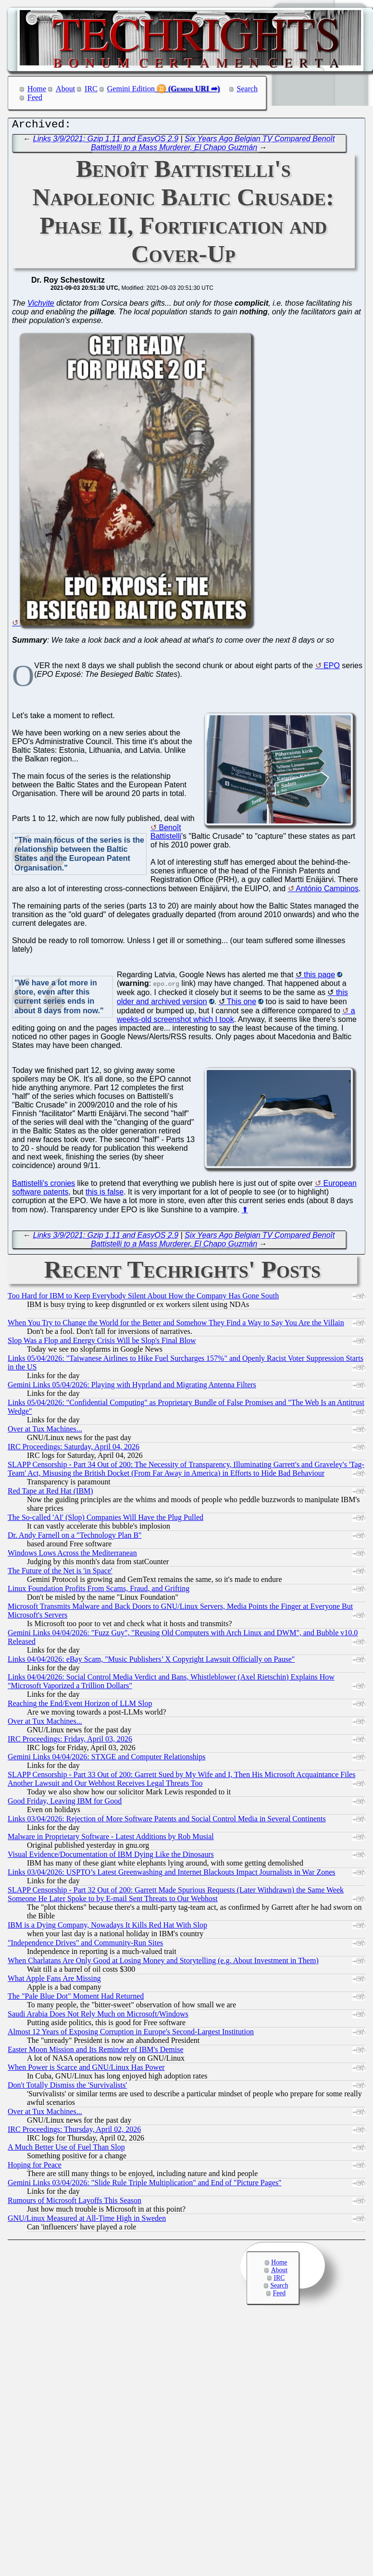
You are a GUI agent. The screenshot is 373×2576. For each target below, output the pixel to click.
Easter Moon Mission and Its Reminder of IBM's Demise (96, 2052)
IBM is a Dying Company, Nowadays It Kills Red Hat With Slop (107, 1927)
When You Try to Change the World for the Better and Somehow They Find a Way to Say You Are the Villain (176, 1325)
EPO (331, 668)
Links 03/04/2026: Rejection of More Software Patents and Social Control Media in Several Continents (167, 1821)
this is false (105, 1194)
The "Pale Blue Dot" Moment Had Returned (76, 1998)
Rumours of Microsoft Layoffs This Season (74, 2203)
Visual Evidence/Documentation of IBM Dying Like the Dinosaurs (111, 1857)
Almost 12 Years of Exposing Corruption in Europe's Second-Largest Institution (131, 2034)
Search (247, 89)
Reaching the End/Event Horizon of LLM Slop (80, 1706)
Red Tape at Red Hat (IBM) (50, 1493)
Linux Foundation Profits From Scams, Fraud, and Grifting (98, 1591)
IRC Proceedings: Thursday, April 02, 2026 (74, 2132)
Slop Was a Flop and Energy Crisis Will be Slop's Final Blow (102, 1343)
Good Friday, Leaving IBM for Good (65, 1803)
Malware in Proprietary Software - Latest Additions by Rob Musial (111, 1839)
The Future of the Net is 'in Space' (60, 1573)
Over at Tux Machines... (45, 1431)
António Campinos (327, 891)
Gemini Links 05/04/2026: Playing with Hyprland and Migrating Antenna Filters (132, 1387)
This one (241, 1004)
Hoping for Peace (35, 2167)
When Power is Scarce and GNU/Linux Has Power (86, 2070)
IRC (91, 89)
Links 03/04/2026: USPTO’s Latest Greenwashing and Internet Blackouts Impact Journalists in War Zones (172, 1874)
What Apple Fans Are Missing (54, 1981)
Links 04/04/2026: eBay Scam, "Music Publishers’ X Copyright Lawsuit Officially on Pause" (151, 1661)
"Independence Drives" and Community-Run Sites (85, 1945)
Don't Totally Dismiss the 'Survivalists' (67, 2087)
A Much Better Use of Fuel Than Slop (66, 2149)
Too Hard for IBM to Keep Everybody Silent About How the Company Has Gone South (143, 1298)
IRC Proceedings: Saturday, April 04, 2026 (73, 1449)
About (65, 89)
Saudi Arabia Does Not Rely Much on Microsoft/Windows (98, 2016)
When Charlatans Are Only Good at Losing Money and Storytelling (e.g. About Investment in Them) (163, 1963)
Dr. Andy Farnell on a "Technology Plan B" (75, 1537)
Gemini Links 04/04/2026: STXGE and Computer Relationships (107, 1759)
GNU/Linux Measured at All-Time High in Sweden (87, 2220)
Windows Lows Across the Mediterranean (72, 1555)
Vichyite (40, 305)
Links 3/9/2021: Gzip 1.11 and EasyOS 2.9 (105, 141)
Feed (34, 97)
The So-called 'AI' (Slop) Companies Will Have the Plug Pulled (105, 1520)
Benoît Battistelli (165, 834)
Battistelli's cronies (43, 1186)
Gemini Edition (131, 89)
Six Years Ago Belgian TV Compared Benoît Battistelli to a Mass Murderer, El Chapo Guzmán (213, 145)
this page (319, 977)
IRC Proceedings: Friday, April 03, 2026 (70, 1741)
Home (36, 89)
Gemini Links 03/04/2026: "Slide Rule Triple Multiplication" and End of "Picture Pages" (145, 2185)
